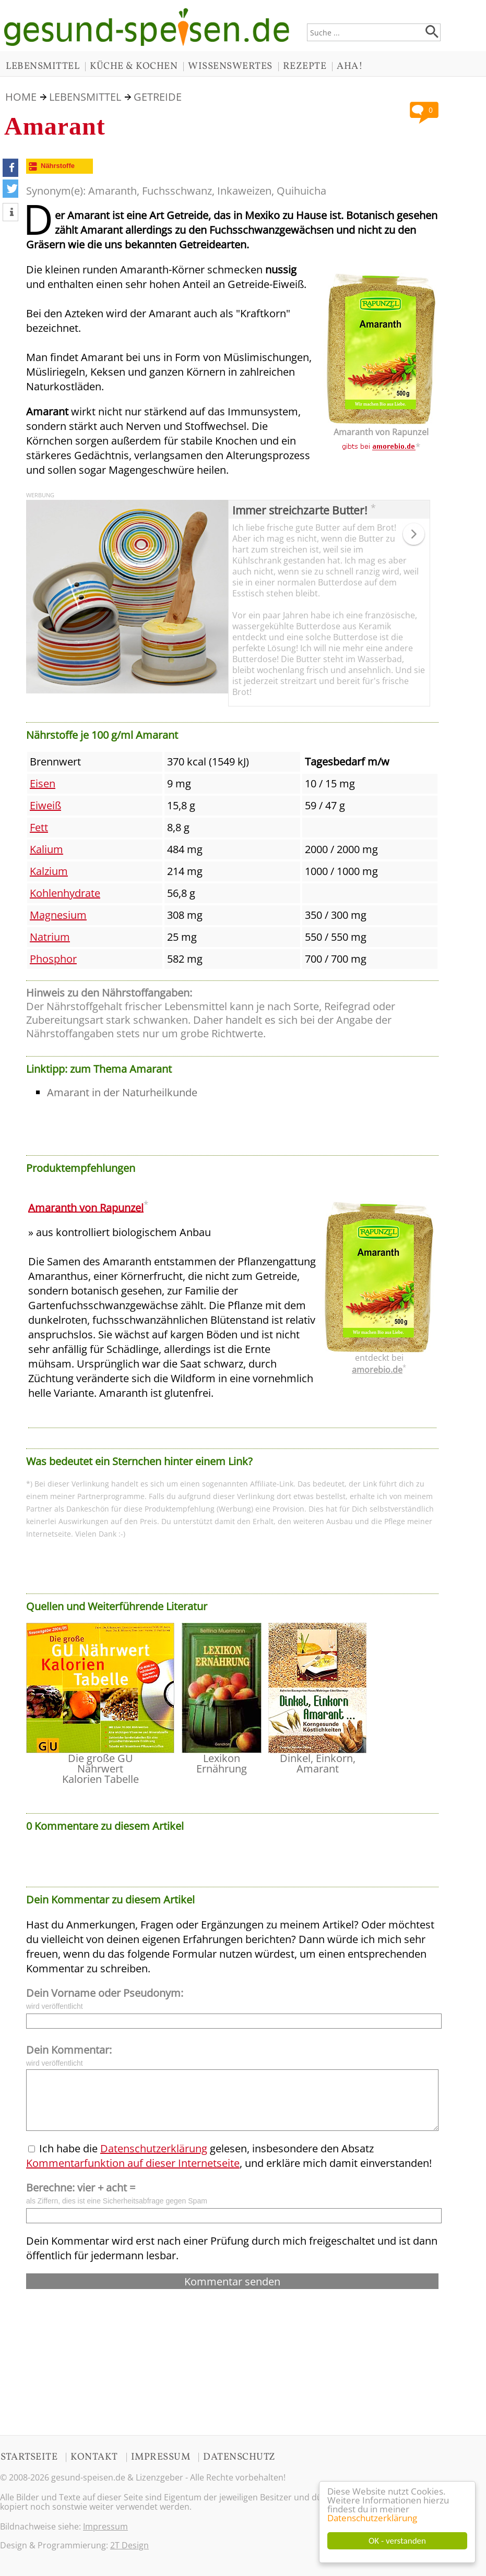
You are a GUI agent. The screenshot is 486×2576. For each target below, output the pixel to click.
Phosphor (53, 959)
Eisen (42, 783)
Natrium (50, 937)
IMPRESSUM (161, 2457)
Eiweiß (45, 805)
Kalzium (49, 871)
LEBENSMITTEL (42, 66)
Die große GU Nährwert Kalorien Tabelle (100, 1768)
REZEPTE (305, 66)
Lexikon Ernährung (221, 1763)
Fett (39, 827)
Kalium (46, 849)
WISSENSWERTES (230, 66)
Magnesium (58, 915)
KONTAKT (94, 2457)
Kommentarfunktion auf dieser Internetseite (133, 2163)
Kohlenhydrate (65, 893)
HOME (21, 97)
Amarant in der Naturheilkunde (122, 1092)
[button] (10, 168)
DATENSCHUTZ (239, 2457)
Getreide (158, 97)
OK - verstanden (397, 2540)
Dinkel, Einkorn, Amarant (317, 1763)
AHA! (350, 66)
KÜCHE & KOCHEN (133, 66)
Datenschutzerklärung (372, 2518)
